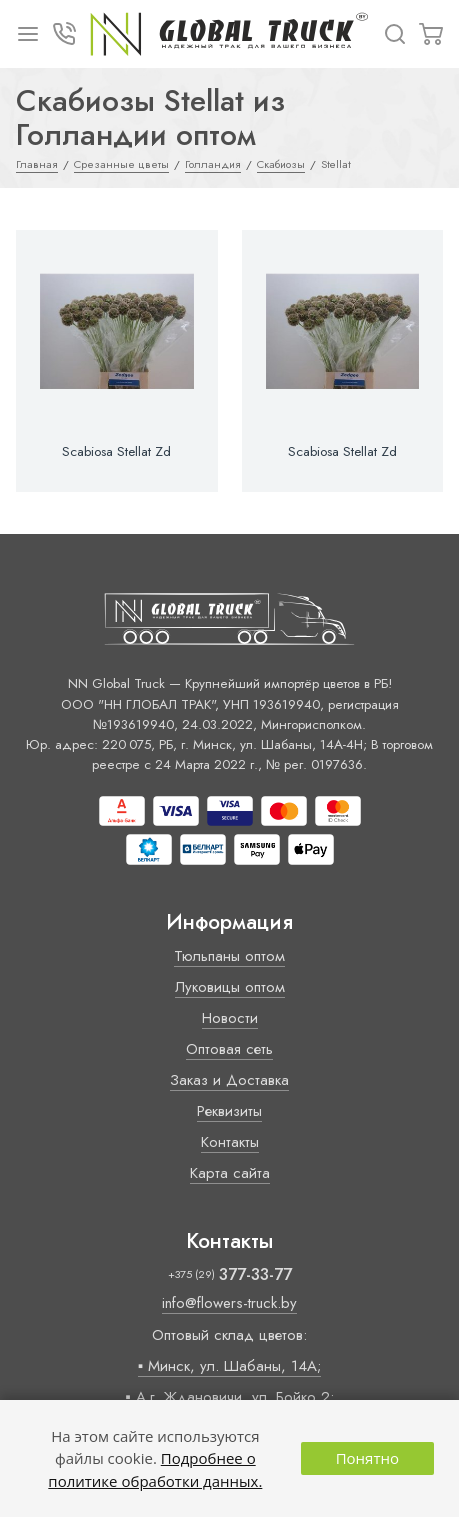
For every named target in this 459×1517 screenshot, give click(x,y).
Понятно (367, 1458)
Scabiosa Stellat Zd (116, 452)
